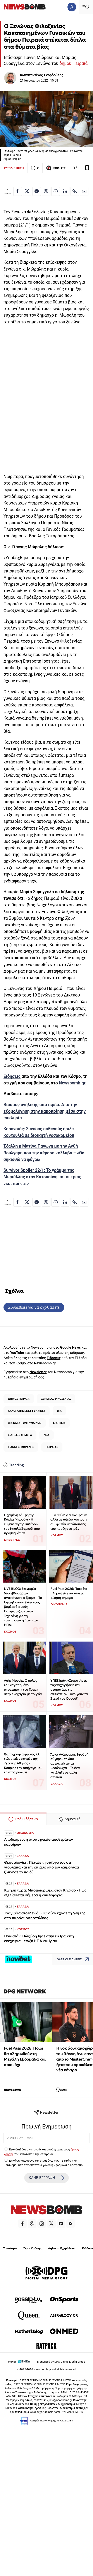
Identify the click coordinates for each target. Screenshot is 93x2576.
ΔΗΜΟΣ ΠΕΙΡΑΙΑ (18, 1398)
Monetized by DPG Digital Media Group (61, 2361)
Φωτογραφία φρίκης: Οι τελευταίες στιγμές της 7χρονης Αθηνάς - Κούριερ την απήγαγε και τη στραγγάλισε (22, 1763)
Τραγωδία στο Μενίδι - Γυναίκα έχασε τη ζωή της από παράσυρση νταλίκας (44, 1915)
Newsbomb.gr (72, 1083)
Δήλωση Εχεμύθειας (61, 2248)
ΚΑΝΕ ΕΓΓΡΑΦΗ (46, 2178)
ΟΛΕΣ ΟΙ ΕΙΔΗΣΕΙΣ (74, 1959)
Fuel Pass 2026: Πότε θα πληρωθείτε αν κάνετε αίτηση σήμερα (68, 1593)
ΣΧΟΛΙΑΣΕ (55, 168)
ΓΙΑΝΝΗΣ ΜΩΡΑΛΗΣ (21, 1447)
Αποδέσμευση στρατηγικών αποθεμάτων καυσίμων (38, 1842)
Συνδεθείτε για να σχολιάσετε (33, 1307)
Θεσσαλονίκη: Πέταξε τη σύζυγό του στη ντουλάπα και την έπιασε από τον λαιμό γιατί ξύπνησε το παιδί (41, 1867)
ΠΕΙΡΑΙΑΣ (52, 1447)
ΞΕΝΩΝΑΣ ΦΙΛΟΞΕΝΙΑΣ (56, 1398)
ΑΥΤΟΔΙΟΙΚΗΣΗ (13, 168)
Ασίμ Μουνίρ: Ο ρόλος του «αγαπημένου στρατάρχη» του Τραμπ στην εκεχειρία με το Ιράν (23, 1687)
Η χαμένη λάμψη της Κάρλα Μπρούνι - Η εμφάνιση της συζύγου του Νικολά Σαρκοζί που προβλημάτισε (22, 1524)
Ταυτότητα (10, 2248)
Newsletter (37, 1372)
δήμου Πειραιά (73, 63)
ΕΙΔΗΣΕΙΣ (59, 1422)
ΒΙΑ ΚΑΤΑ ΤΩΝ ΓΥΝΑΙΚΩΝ (24, 1422)
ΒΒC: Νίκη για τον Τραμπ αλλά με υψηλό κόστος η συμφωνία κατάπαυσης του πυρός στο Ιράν (68, 1522)
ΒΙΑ (59, 1410)
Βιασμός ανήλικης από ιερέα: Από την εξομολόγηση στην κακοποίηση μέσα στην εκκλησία (44, 1111)
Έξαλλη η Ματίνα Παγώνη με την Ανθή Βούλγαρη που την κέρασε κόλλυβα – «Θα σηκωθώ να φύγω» (43, 1153)
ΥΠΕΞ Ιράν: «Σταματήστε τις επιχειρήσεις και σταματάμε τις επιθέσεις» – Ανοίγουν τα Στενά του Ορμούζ (69, 1689)
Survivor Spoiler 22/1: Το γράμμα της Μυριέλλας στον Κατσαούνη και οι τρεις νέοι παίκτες (42, 1177)
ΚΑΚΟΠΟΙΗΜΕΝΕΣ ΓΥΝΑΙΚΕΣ (26, 1410)
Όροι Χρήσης (32, 2248)
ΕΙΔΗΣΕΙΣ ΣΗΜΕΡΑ (20, 1435)
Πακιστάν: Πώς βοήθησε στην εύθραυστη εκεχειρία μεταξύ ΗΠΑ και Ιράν (39, 1938)
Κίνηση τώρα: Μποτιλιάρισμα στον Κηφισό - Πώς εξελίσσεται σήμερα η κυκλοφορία (45, 1892)
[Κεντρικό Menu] (86, 7)
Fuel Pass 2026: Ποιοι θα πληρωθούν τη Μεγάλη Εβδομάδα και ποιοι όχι (24, 2056)
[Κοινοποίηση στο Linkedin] (65, 191)
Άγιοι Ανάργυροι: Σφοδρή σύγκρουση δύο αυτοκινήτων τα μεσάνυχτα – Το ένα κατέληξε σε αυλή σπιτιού (69, 1765)
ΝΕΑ (46, 1435)
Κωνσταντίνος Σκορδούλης (41, 75)
